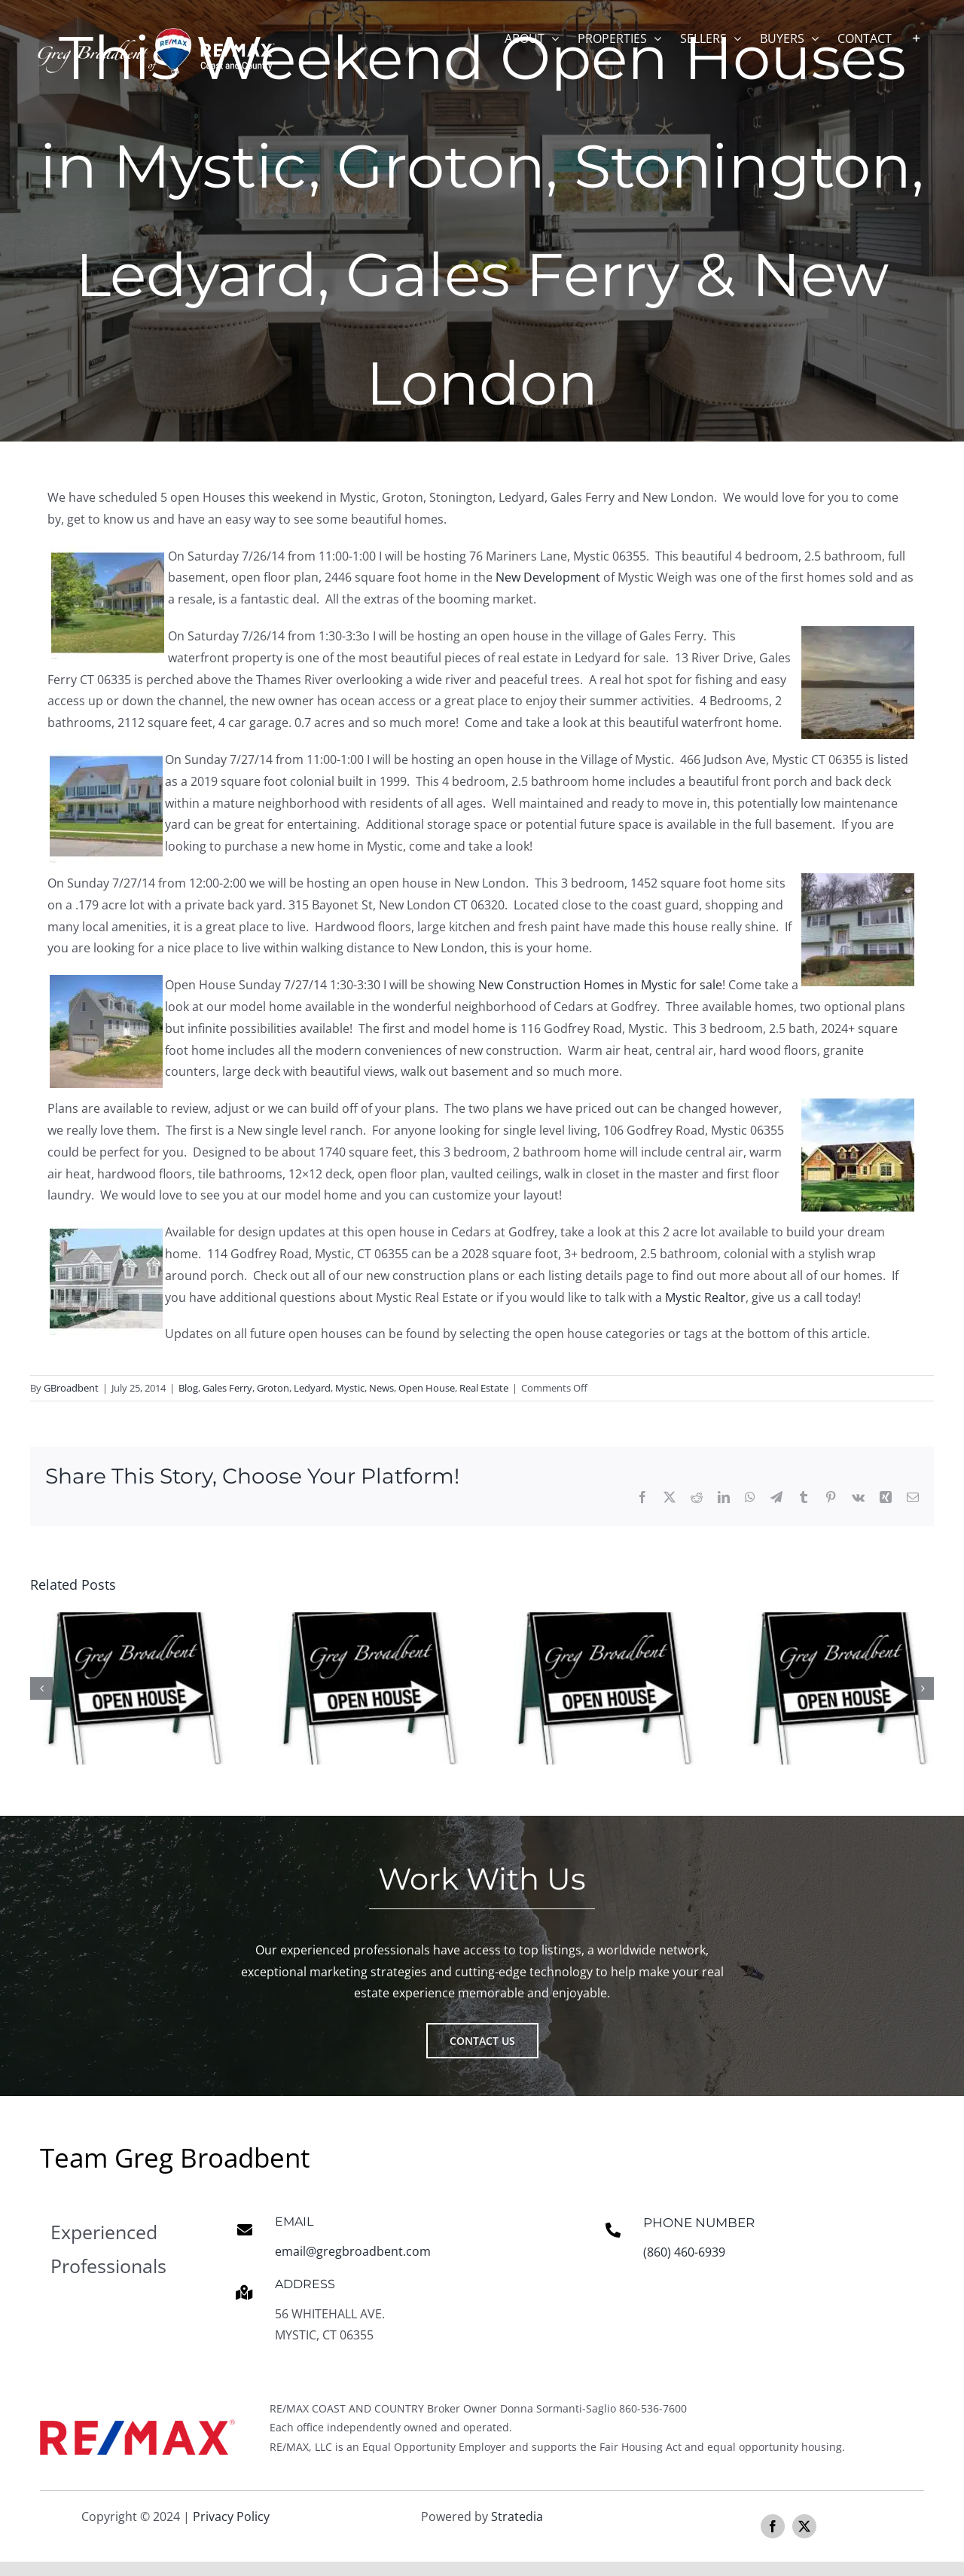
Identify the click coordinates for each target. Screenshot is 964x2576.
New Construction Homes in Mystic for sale (600, 984)
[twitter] (804, 2530)
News (381, 1388)
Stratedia (517, 2520)
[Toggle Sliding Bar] (917, 38)
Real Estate (483, 1388)
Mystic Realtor (705, 1297)
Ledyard (312, 1388)
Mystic (350, 1388)
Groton (273, 1388)
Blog (188, 1388)
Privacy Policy (231, 2520)
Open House (426, 1388)
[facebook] (773, 2530)
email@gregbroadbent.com (353, 2253)
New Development (549, 577)
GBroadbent (71, 1388)
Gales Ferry (227, 1388)
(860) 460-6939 (684, 2255)
